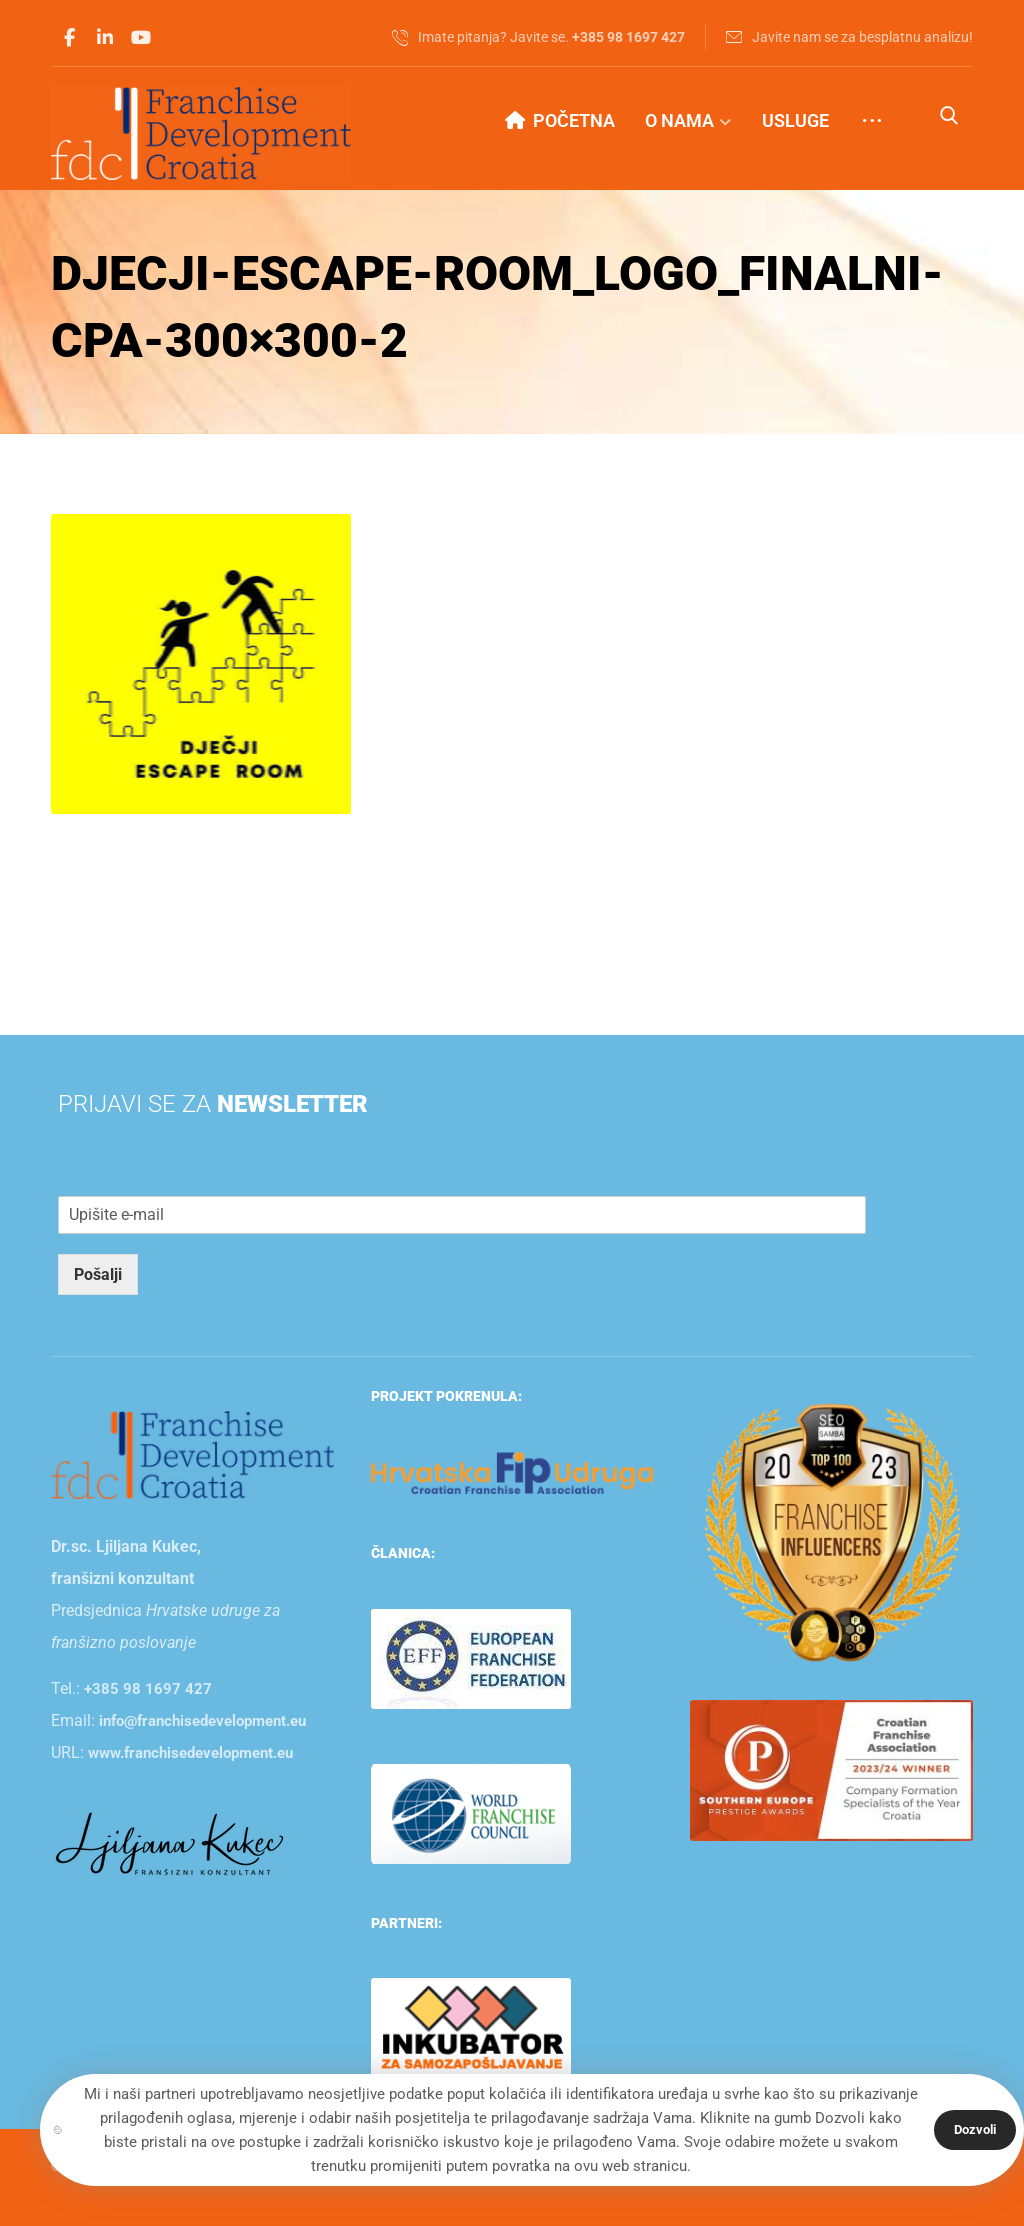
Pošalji (98, 1274)
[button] (69, 38)
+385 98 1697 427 (148, 1689)
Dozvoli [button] (975, 2129)
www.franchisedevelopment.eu (190, 1753)
